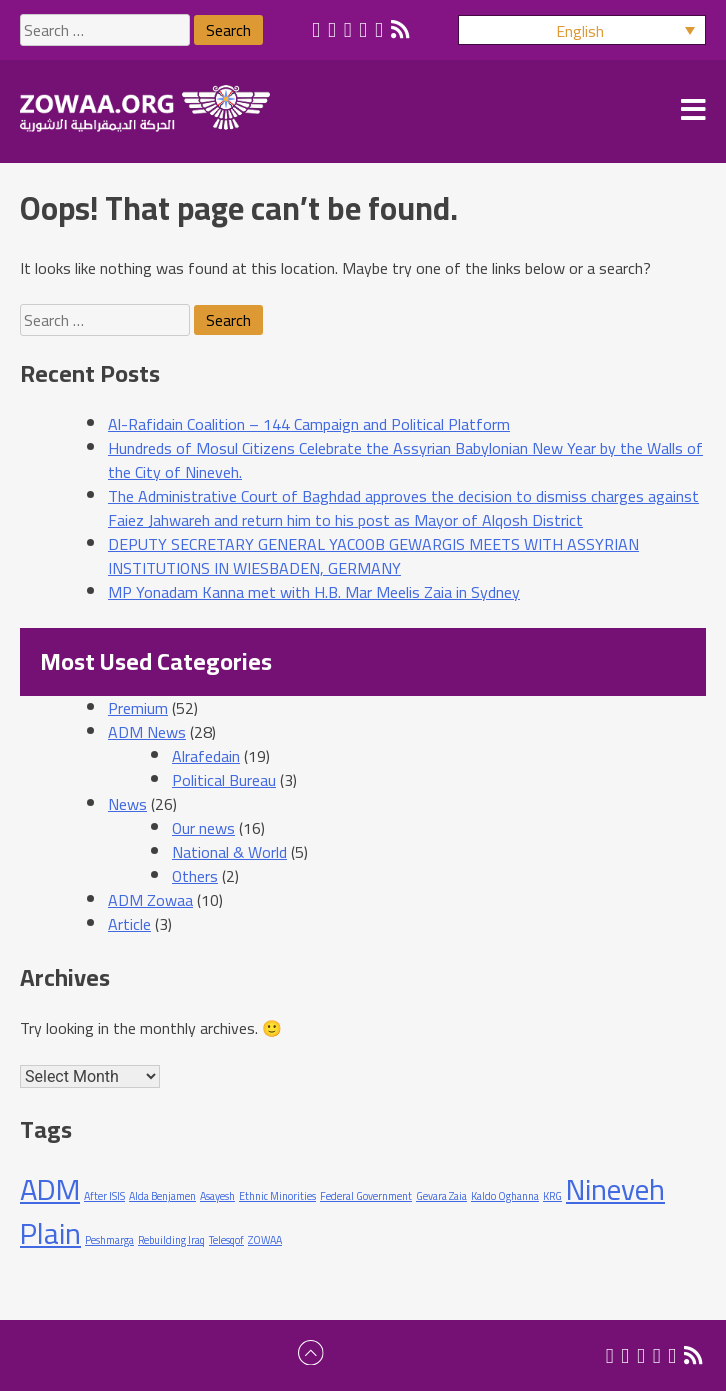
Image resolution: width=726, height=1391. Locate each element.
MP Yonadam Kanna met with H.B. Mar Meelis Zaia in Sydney (314, 592)
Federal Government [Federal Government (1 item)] (366, 1196)
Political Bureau (224, 780)
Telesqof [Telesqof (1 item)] (226, 1240)
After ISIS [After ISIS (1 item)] (104, 1196)
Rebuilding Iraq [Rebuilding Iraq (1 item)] (171, 1240)
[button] (582, 30)
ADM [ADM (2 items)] (50, 1189)
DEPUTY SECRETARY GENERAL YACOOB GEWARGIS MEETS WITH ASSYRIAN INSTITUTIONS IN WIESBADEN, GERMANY (373, 556)
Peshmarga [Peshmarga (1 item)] (109, 1240)
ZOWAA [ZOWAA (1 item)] (265, 1240)
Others (195, 876)
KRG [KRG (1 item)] (552, 1196)
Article (129, 924)
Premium (138, 708)
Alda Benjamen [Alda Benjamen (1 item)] (162, 1196)
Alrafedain (206, 756)
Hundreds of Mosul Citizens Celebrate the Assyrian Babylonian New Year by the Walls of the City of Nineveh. (405, 460)
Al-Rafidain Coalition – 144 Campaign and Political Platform (309, 424)
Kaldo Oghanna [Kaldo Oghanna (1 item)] (505, 1196)
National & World (229, 852)
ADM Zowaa (150, 900)
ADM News (147, 732)
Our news (203, 828)
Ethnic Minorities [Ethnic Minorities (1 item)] (277, 1196)
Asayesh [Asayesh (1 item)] (217, 1196)
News (127, 804)
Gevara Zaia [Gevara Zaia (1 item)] (441, 1196)
